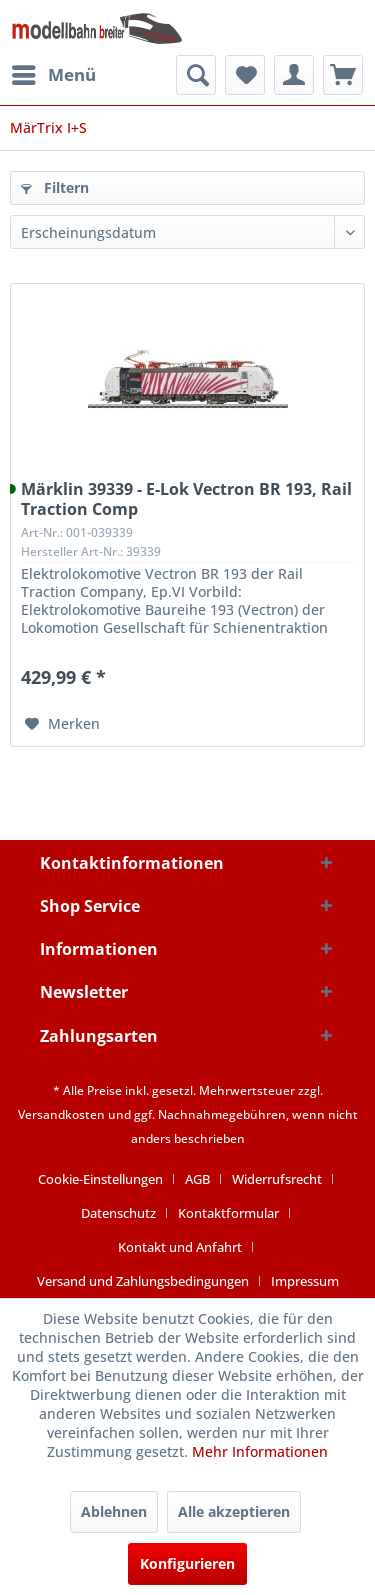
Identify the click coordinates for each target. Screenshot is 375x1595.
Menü (54, 72)
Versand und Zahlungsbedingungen (143, 1281)
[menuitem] (53, 75)
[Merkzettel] (245, 75)
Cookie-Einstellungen (100, 1179)
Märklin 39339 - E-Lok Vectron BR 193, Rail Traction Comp (186, 499)
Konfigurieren (187, 1563)
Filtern (55, 187)
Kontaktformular (228, 1213)
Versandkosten (61, 1114)
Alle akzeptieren (234, 1511)
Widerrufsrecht (277, 1179)
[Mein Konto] (294, 75)
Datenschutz (118, 1213)
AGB (197, 1179)
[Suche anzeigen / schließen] (196, 75)
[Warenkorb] (343, 75)
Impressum (305, 1281)
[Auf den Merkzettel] (62, 724)
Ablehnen (114, 1511)
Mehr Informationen (260, 1451)
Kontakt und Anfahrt (180, 1247)
